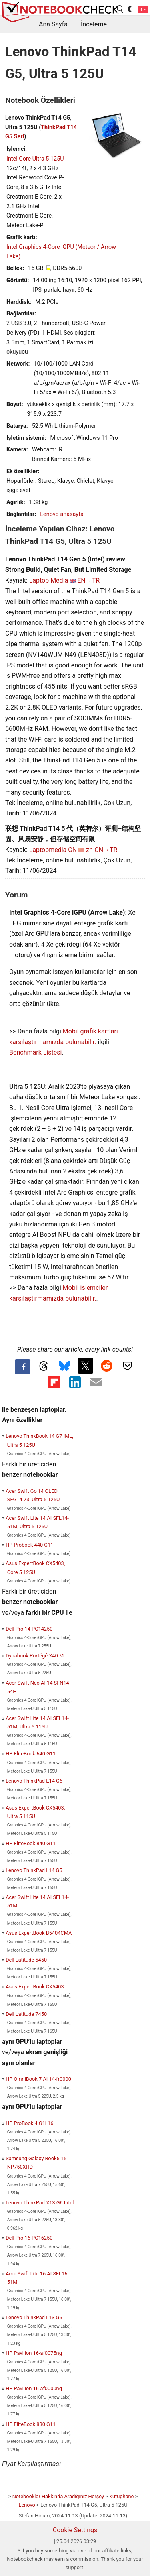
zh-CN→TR (101, 850)
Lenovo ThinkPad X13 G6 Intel (40, 2203)
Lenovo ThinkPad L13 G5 (34, 2317)
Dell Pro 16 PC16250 (29, 2238)
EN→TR (88, 580)
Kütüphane (121, 2496)
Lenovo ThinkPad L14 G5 (34, 1870)
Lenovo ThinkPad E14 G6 (34, 1781)
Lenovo (27, 2505)
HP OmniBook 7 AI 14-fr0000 (38, 2079)
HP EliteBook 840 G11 (31, 1843)
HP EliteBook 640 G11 (31, 1754)
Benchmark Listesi (35, 1052)
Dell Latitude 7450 (26, 2014)
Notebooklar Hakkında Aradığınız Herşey (58, 2496)
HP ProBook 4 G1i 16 (29, 2123)
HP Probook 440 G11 (29, 1545)
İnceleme (94, 24)
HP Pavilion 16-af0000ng (34, 2388)
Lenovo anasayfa (62, 514)
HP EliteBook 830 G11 (31, 2424)
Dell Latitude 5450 (26, 1960)
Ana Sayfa (53, 24)
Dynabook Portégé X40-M (35, 1656)
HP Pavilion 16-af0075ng (34, 2353)
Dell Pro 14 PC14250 (29, 1629)
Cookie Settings (75, 2530)
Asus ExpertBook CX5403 (35, 1987)
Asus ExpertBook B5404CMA (39, 1933)
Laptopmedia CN (53, 850)
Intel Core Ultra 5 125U (35, 158)
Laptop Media (48, 580)
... (140, 24)
